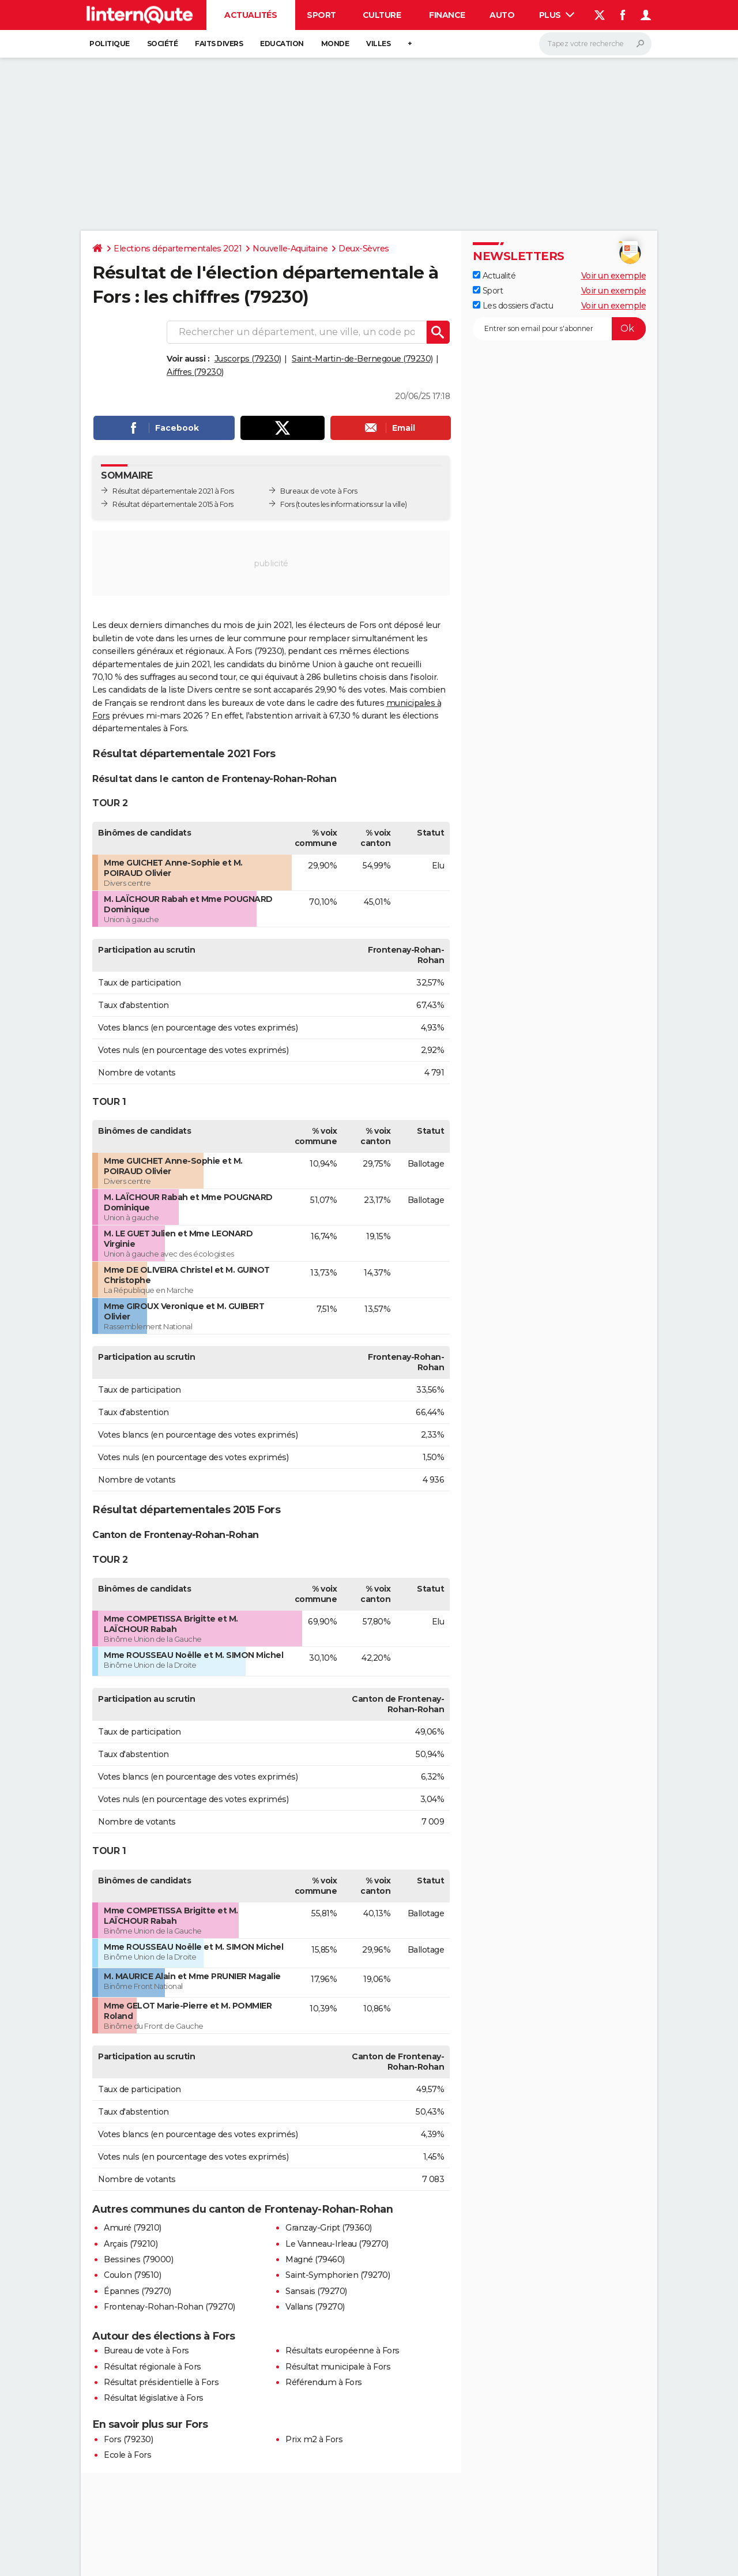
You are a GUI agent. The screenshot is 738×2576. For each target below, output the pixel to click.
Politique (109, 43)
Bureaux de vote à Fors (318, 491)
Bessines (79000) (138, 2259)
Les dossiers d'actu (513, 305)
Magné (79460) (315, 2259)
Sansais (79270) (316, 2291)
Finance (447, 15)
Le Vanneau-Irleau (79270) (337, 2244)
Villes (378, 43)
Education (282, 43)
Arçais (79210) (130, 2244)
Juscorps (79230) (247, 359)
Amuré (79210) (132, 2227)
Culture (382, 15)
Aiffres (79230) (195, 372)
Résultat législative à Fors (154, 2398)
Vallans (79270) (315, 2307)
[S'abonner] (559, 328)
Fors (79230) (128, 2439)
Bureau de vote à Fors (146, 2350)
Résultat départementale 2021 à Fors (173, 491)
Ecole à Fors (127, 2455)
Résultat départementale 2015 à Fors (173, 504)
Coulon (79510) (132, 2275)
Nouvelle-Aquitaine (290, 248)
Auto (502, 15)
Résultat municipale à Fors (337, 2366)
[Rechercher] (595, 43)
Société (162, 43)
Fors (287, 504)
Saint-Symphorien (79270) (337, 2275)
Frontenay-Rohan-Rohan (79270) (169, 2307)
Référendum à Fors (323, 2382)
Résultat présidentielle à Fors (161, 2382)
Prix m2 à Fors (313, 2439)
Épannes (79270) (137, 2291)
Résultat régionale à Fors (152, 2366)
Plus (557, 15)
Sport (321, 15)
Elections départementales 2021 (178, 248)
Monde (335, 43)
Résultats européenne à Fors (342, 2350)
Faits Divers (219, 43)
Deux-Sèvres (363, 248)
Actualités (250, 15)
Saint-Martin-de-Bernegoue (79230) (362, 359)
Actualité (494, 275)
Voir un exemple (613, 275)
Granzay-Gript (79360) (328, 2227)
